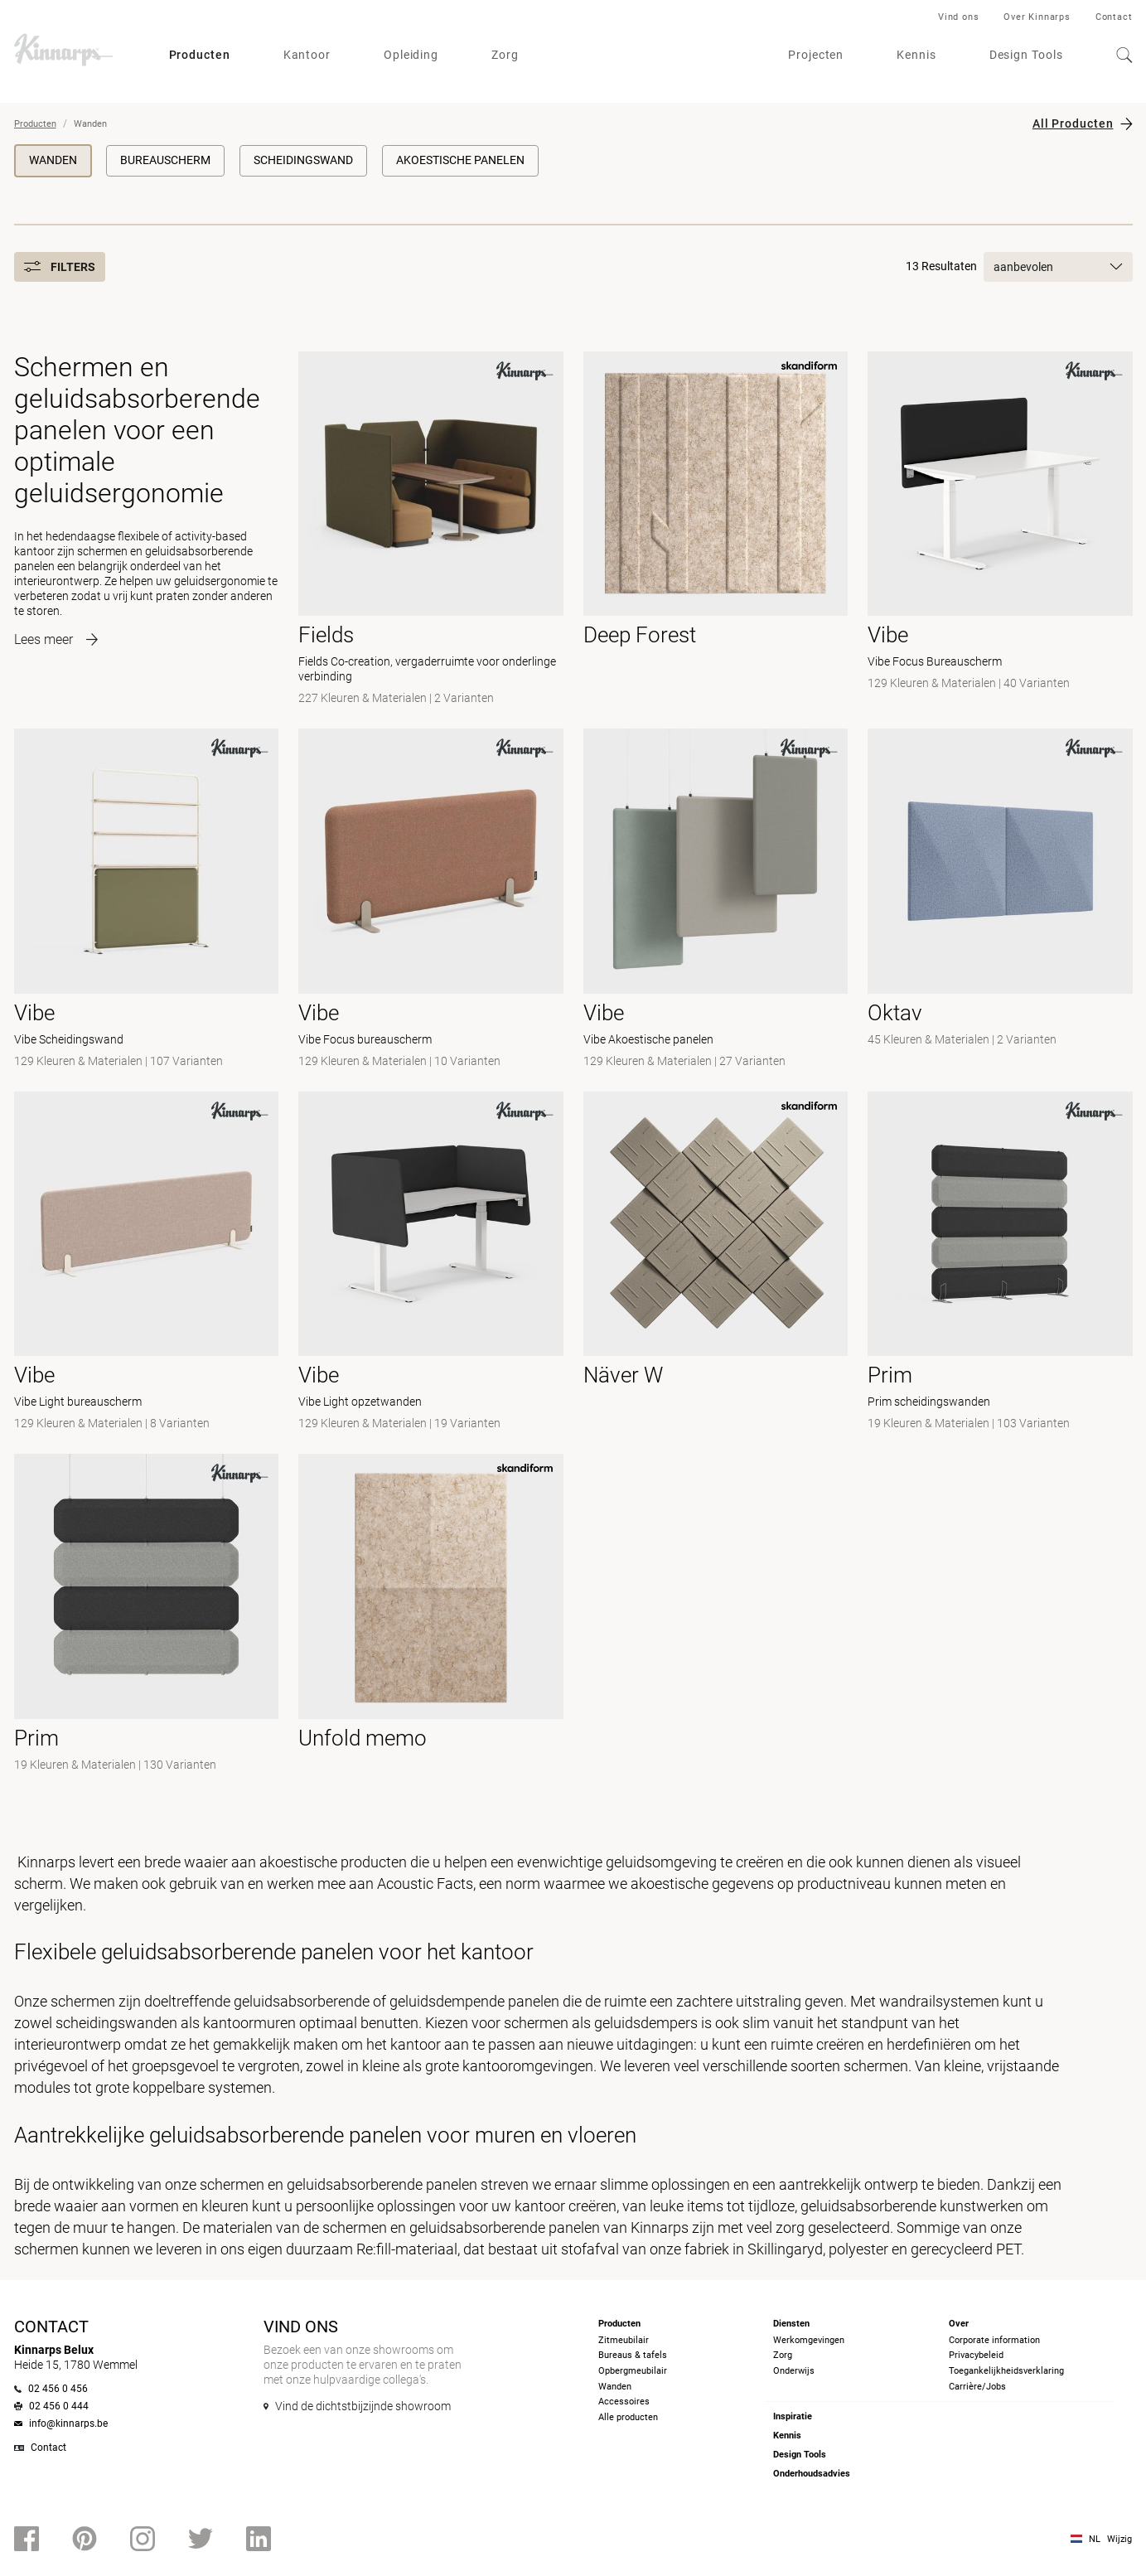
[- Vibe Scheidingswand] (146, 900)
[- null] (715, 530)
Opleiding (411, 54)
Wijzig (1119, 2539)
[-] (1000, 900)
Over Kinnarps (1036, 17)
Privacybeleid (976, 2355)
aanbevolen (1058, 267)
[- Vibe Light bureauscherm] (146, 1263)
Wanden (53, 160)
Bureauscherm (165, 160)
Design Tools (1026, 54)
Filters (59, 267)
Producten (199, 54)
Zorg (505, 54)
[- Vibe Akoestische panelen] (715, 900)
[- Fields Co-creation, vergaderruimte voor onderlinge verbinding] (430, 530)
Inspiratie (792, 2416)
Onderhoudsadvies (811, 2473)
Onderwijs (794, 2370)
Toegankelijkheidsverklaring (1006, 2370)
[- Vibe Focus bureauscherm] (430, 900)
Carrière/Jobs (977, 2386)
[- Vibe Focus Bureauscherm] (1000, 530)
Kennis (916, 54)
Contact (1114, 17)
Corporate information (994, 2340)
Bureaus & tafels (632, 2355)
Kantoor (307, 54)
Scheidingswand (303, 160)
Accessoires (624, 2401)
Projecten (816, 54)
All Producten (1073, 123)
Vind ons (958, 17)
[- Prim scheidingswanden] (1000, 1263)
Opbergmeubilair (632, 2370)
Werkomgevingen (808, 2340)
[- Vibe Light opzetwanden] (430, 1263)
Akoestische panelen (460, 160)
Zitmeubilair (623, 2340)
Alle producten (628, 2417)
